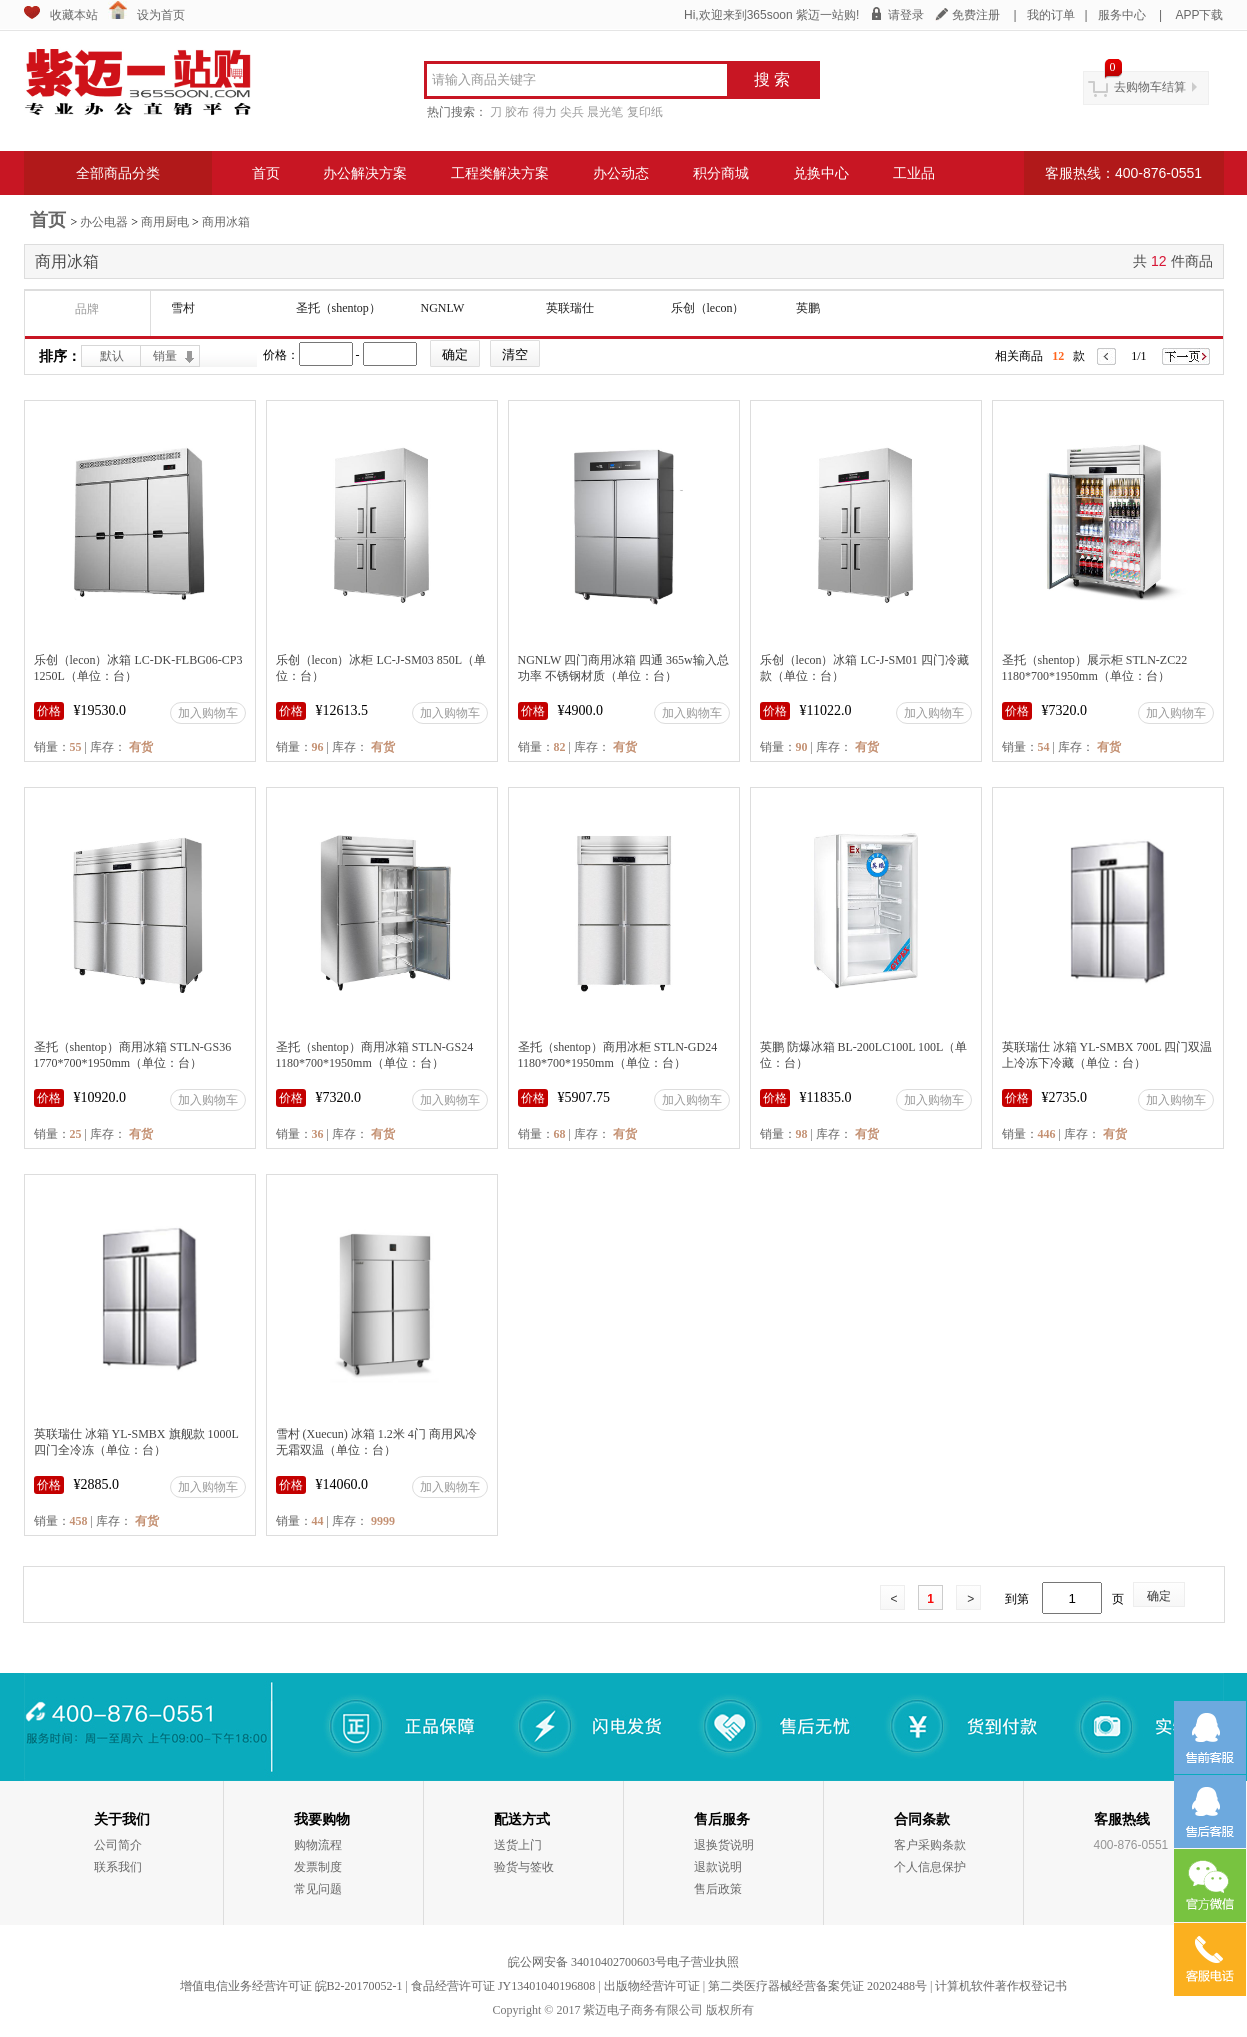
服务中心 (1122, 15)
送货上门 (518, 1845)
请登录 (906, 15)
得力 (545, 112)
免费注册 (976, 15)
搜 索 (772, 79)
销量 (165, 356)
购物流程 (318, 1845)
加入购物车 (208, 713)
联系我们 (118, 1867)
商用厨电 (165, 222)
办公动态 (621, 173)
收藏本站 (74, 15)
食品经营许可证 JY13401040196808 (503, 1986)
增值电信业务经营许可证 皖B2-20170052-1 (291, 1986)
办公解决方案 (365, 173)
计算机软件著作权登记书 (1001, 1986)
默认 (112, 356)
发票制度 (318, 1867)
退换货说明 (724, 1845)
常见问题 (318, 1889)
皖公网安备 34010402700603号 (587, 1962)
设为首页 (161, 15)
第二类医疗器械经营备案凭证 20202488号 (817, 1986)
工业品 (914, 173)
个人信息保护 (930, 1867)
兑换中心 (821, 173)
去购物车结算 (1150, 87)
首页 (266, 173)
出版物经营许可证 (652, 1986)
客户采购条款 (930, 1845)
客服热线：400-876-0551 (1123, 173)
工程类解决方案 (500, 173)
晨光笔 (605, 112)
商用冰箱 (226, 222)
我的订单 (1051, 15)
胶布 (517, 112)
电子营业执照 (703, 1962)
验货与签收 (524, 1867)
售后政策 (718, 1889)
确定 (1159, 1596)
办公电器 (104, 222)
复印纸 (645, 112)
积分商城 (721, 173)
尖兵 (572, 112)
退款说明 (718, 1867)
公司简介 (118, 1845)
